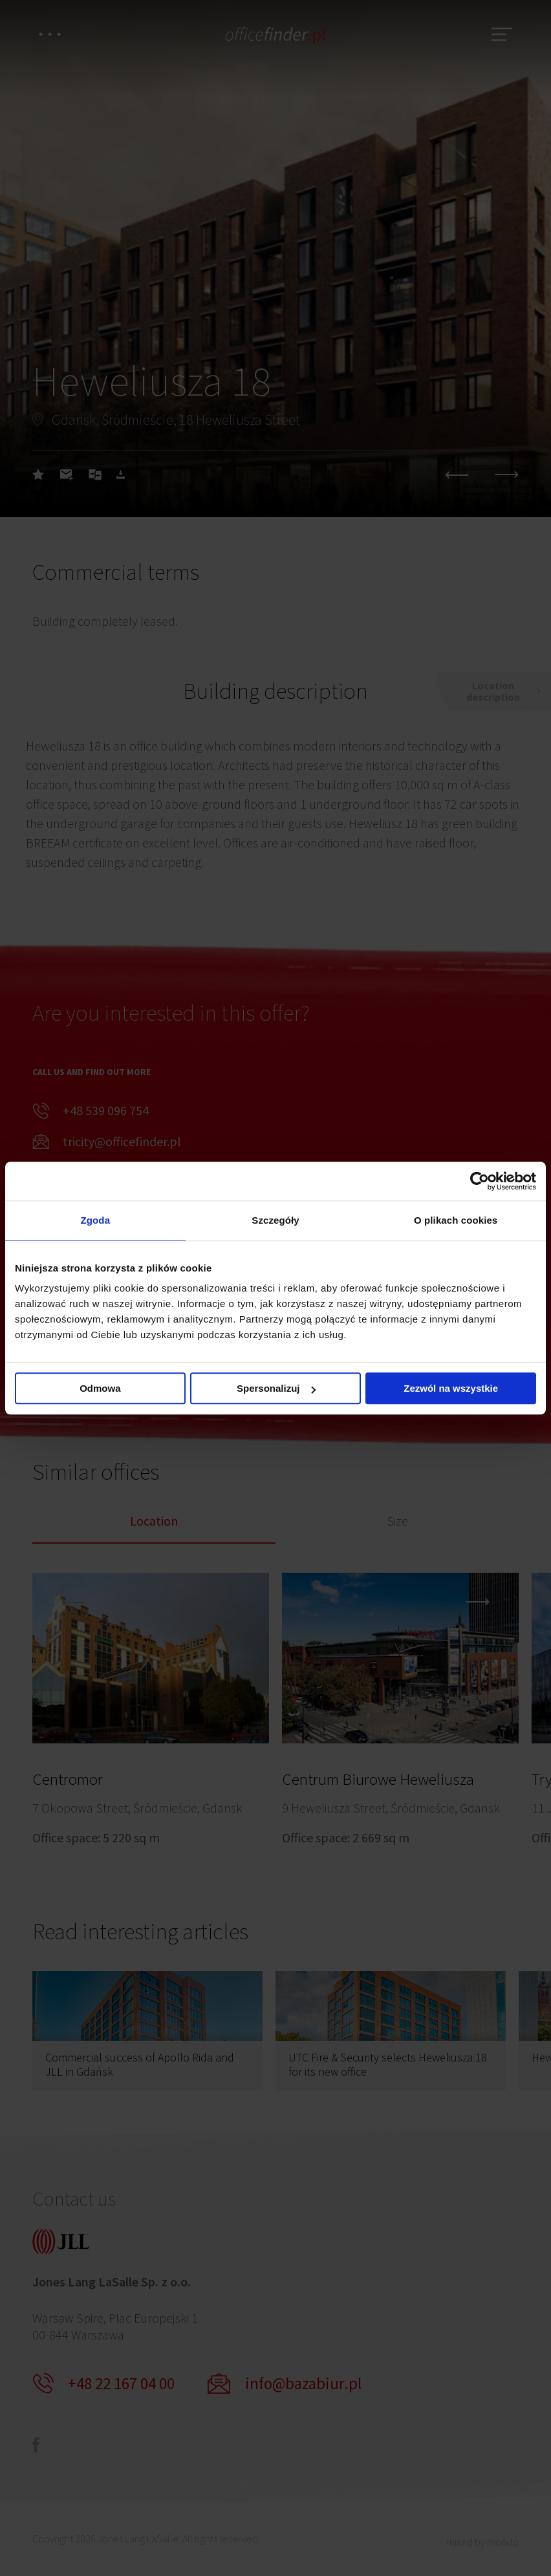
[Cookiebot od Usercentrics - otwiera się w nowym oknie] (479, 1181)
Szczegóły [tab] (275, 1220)
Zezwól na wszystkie (451, 1388)
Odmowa (100, 1388)
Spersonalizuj (276, 1388)
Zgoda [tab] (96, 1220)
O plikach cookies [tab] (455, 1220)
